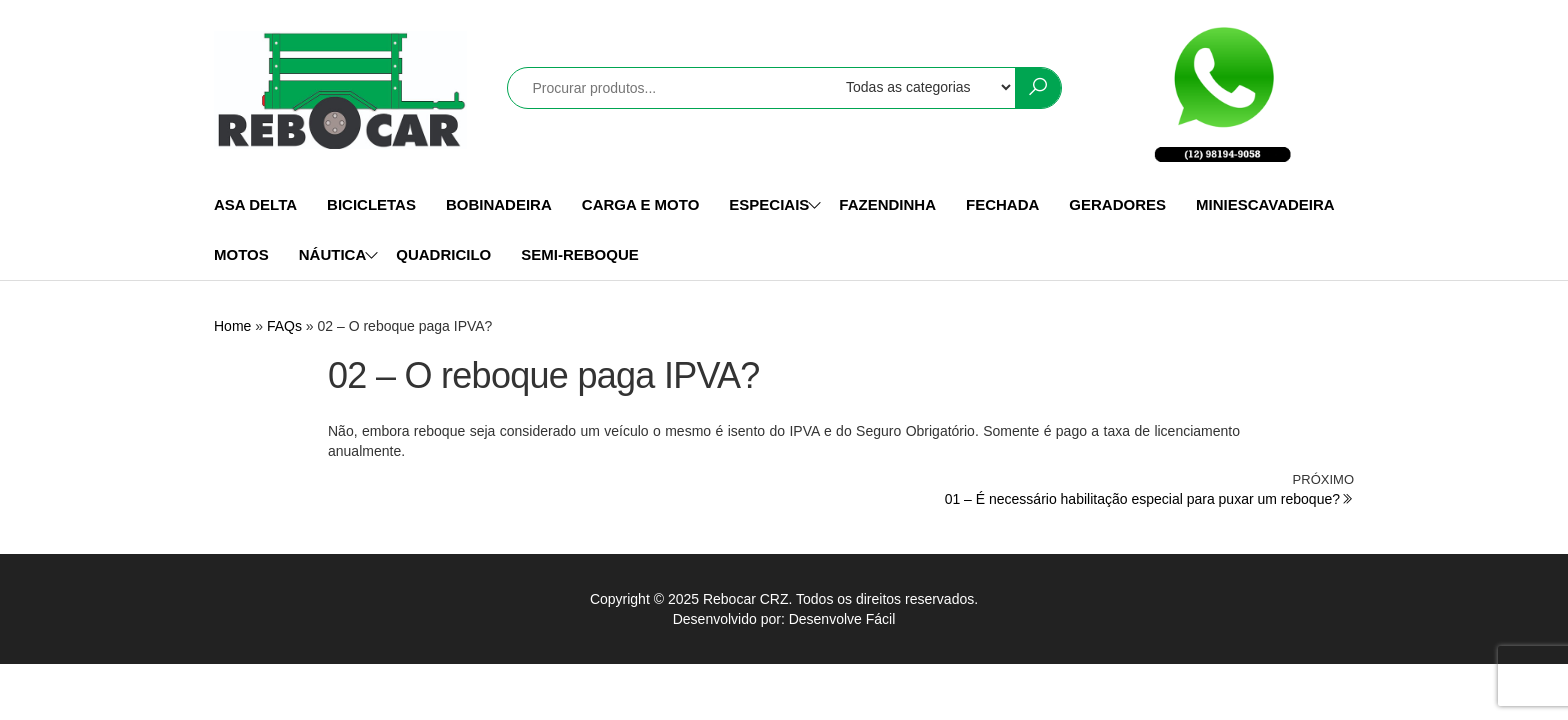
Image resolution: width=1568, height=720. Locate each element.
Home (232, 326)
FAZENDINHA (887, 204)
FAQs (284, 326)
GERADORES (1117, 204)
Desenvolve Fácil (842, 619)
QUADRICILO (443, 254)
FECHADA (1002, 204)
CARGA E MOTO (641, 204)
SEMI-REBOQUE (580, 254)
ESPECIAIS (769, 204)
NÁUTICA (333, 254)
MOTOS (241, 254)
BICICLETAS (371, 204)
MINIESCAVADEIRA (1265, 204)
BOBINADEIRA (499, 204)
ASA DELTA (255, 204)
